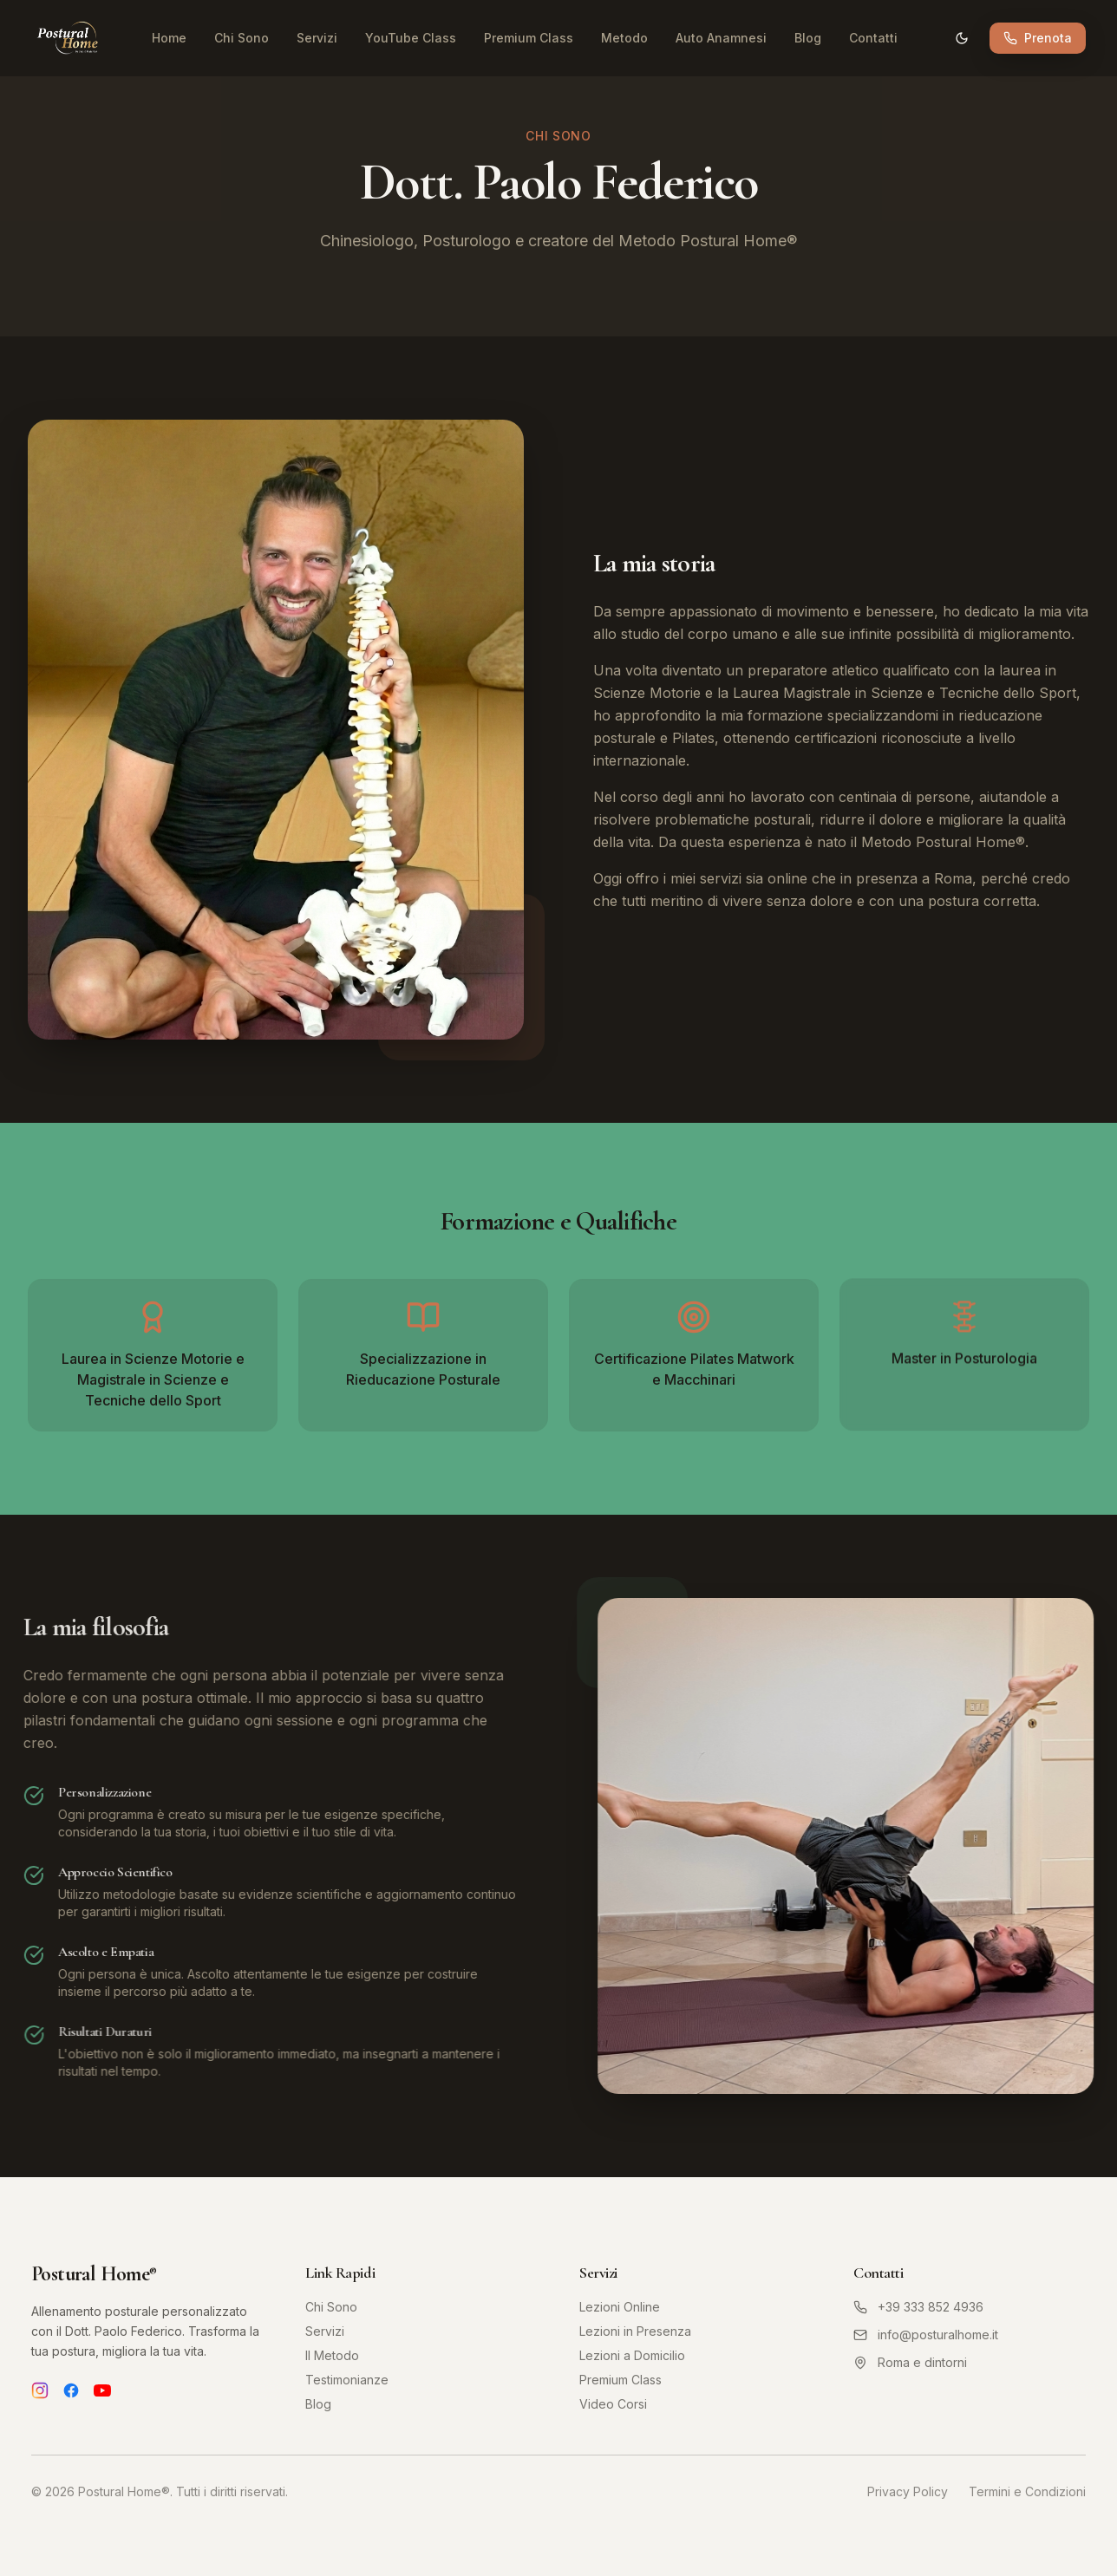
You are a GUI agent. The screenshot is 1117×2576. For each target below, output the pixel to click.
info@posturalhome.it (925, 2334)
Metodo (624, 37)
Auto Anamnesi (721, 37)
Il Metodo (332, 2355)
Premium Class (528, 37)
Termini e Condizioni (1027, 2491)
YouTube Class (410, 37)
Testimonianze (347, 2379)
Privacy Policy (907, 2491)
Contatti (873, 37)
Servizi (317, 37)
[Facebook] (71, 2390)
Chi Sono (241, 37)
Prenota (1037, 37)
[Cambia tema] (961, 38)
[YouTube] (102, 2390)
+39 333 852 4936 (918, 2306)
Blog (807, 37)
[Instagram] (40, 2390)
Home (169, 37)
